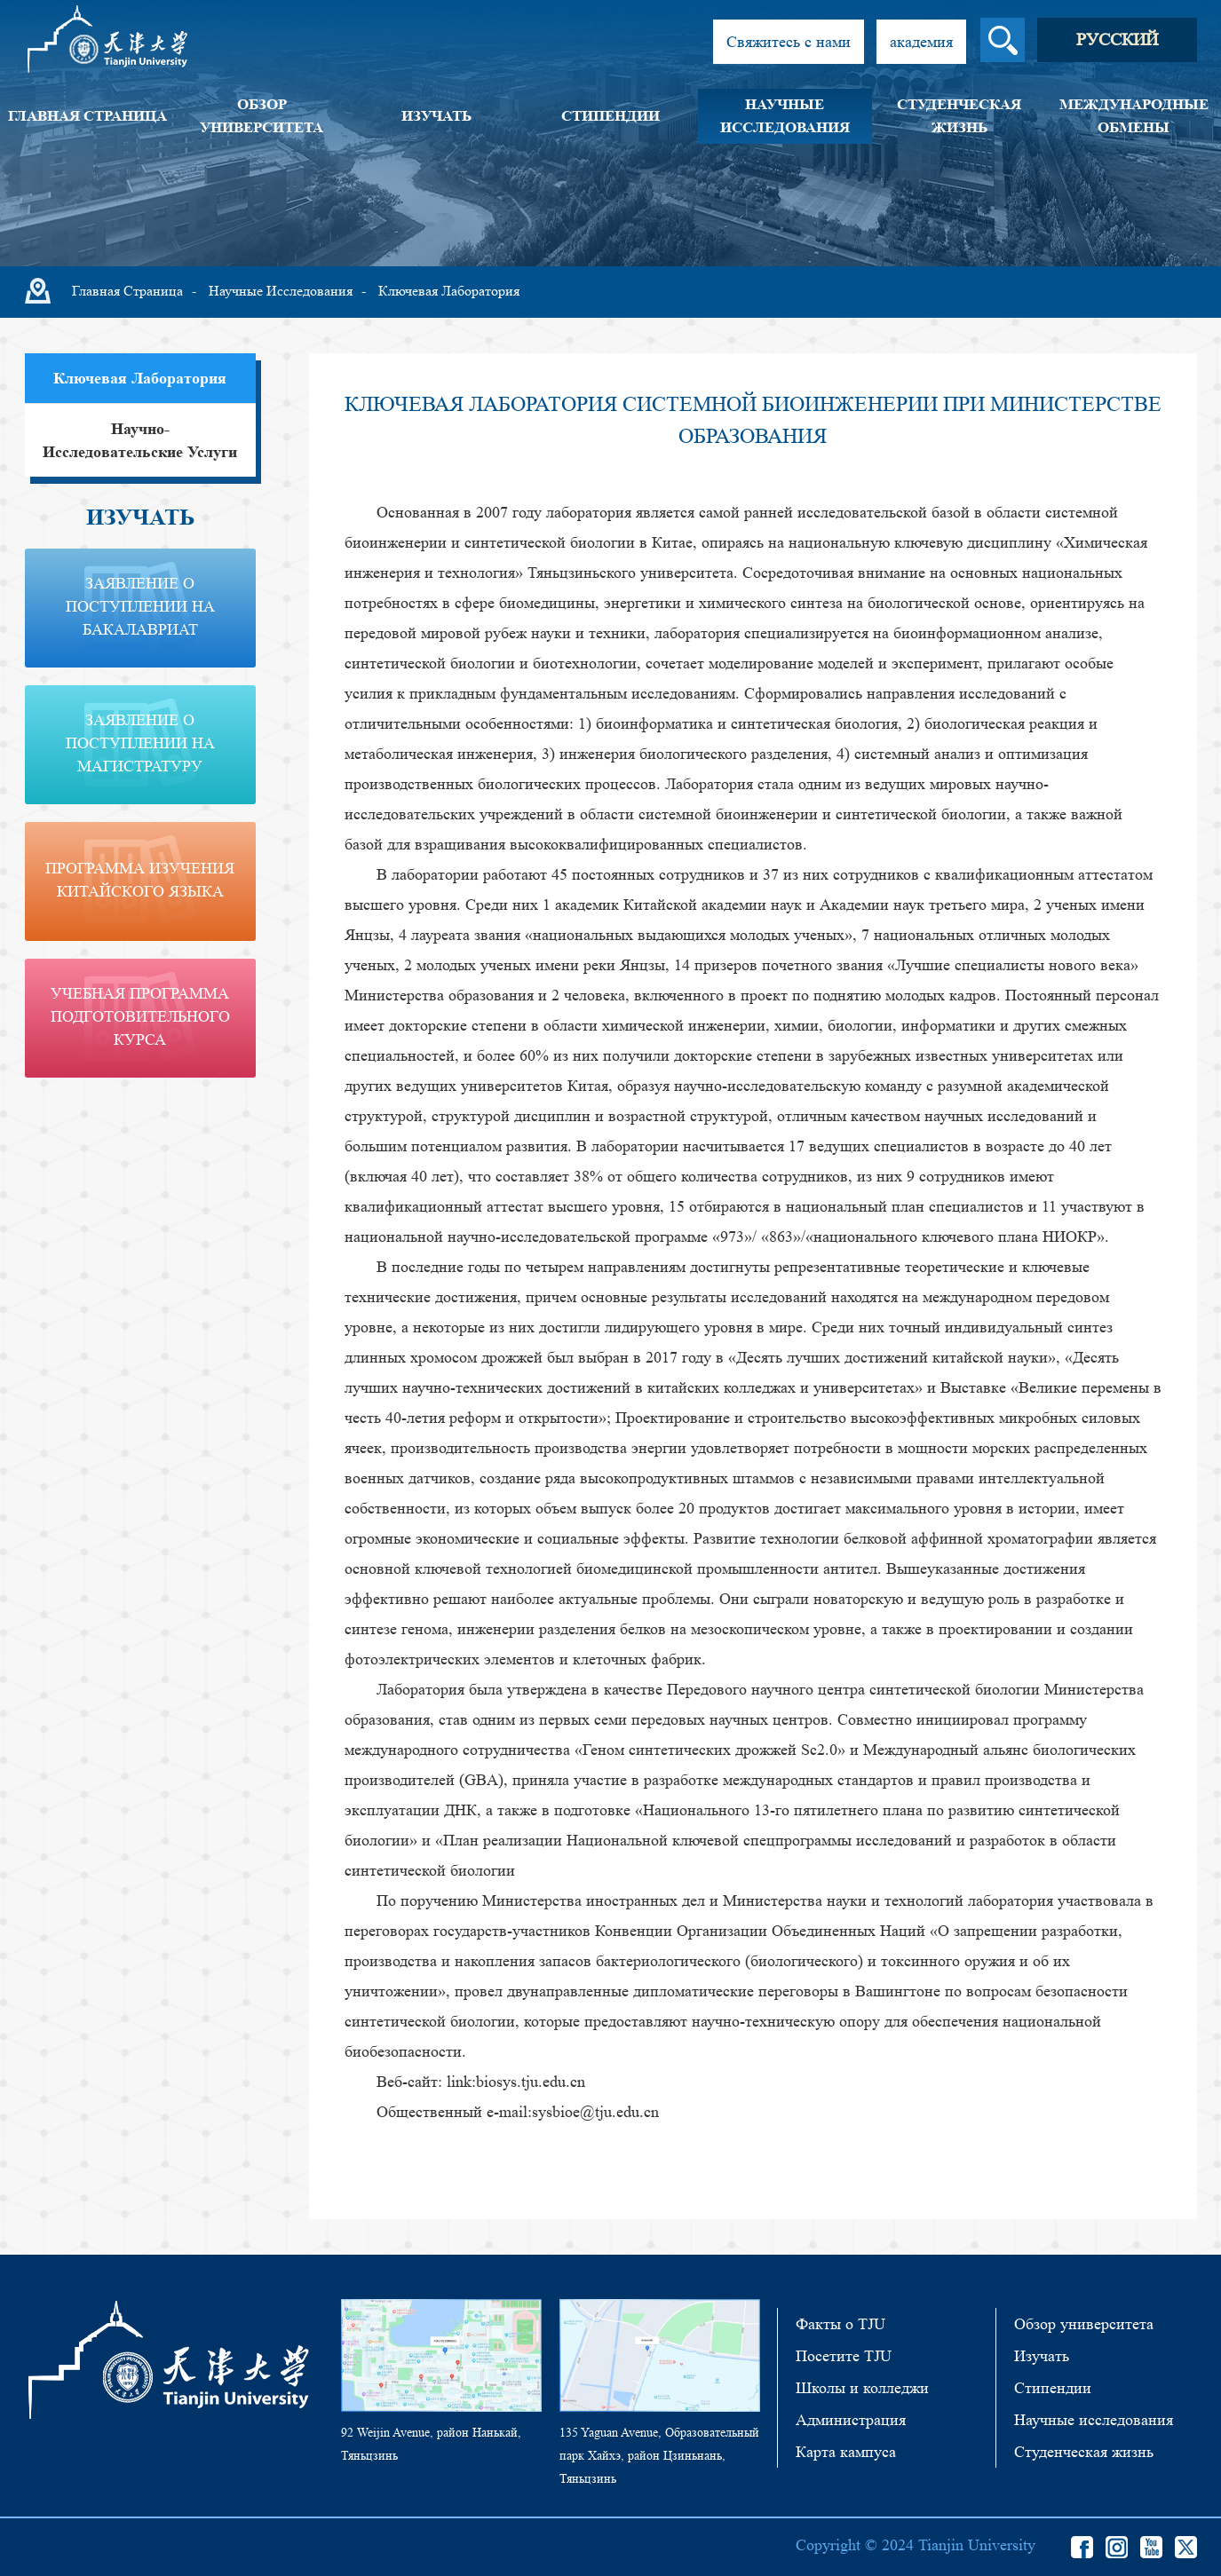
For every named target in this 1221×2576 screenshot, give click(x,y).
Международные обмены (1134, 116)
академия (921, 42)
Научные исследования (785, 116)
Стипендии (610, 115)
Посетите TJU (844, 2356)
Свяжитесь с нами (788, 42)
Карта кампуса (846, 2452)
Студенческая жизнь (959, 116)
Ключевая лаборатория (448, 290)
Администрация (851, 2420)
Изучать (436, 115)
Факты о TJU (840, 2324)
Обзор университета (261, 116)
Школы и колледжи (862, 2388)
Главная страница (87, 115)
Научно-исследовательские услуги (140, 440)
